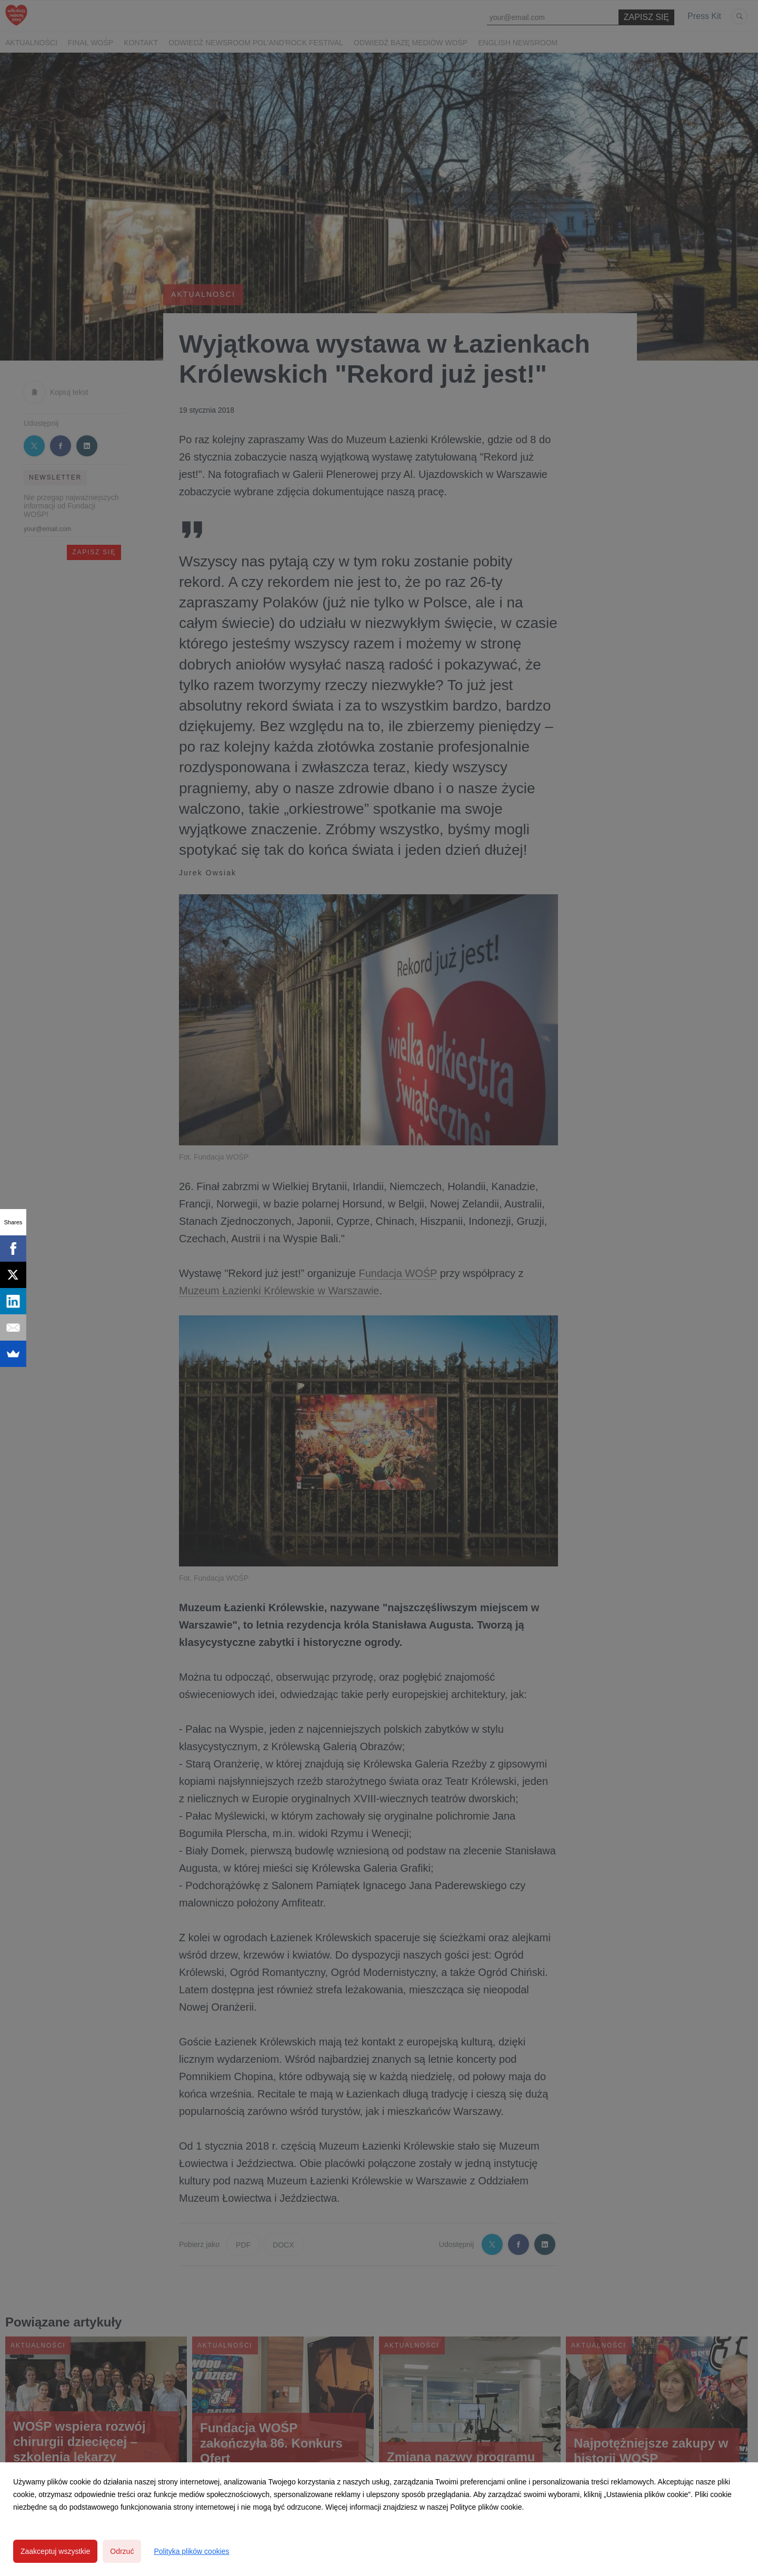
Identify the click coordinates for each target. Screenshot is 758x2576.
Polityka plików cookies (191, 2551)
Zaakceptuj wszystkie (55, 2551)
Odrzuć (122, 2551)
